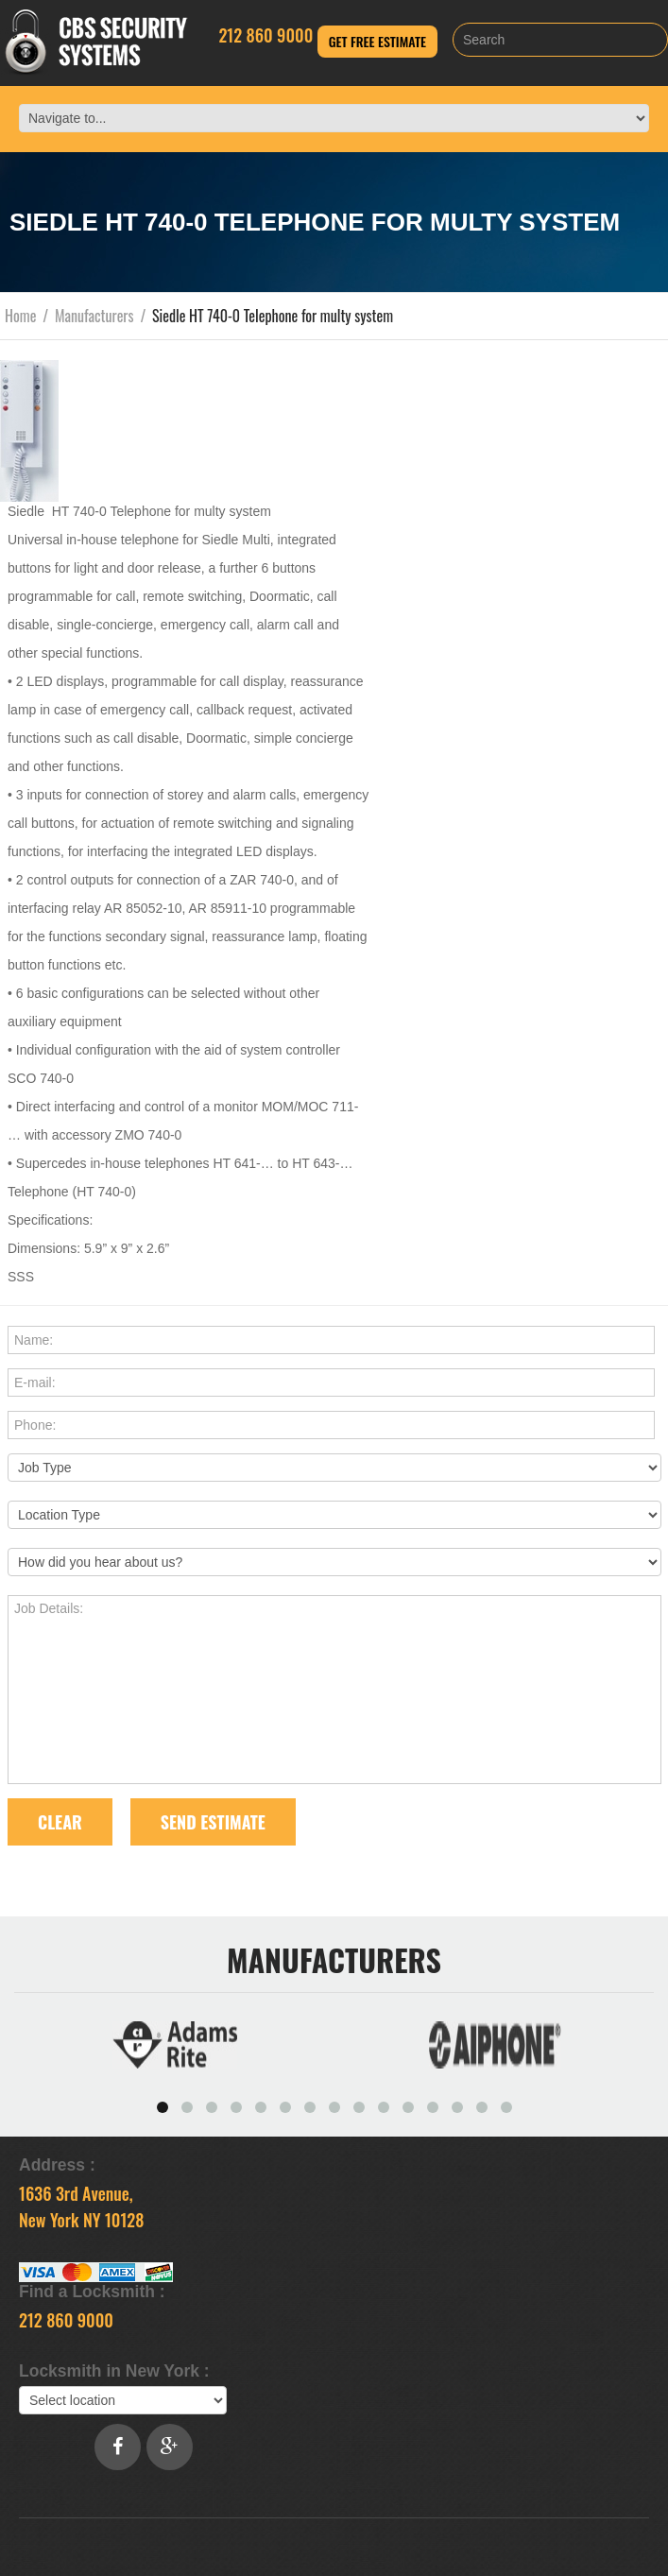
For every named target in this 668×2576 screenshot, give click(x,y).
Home (20, 315)
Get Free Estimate (377, 41)
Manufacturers (94, 315)
